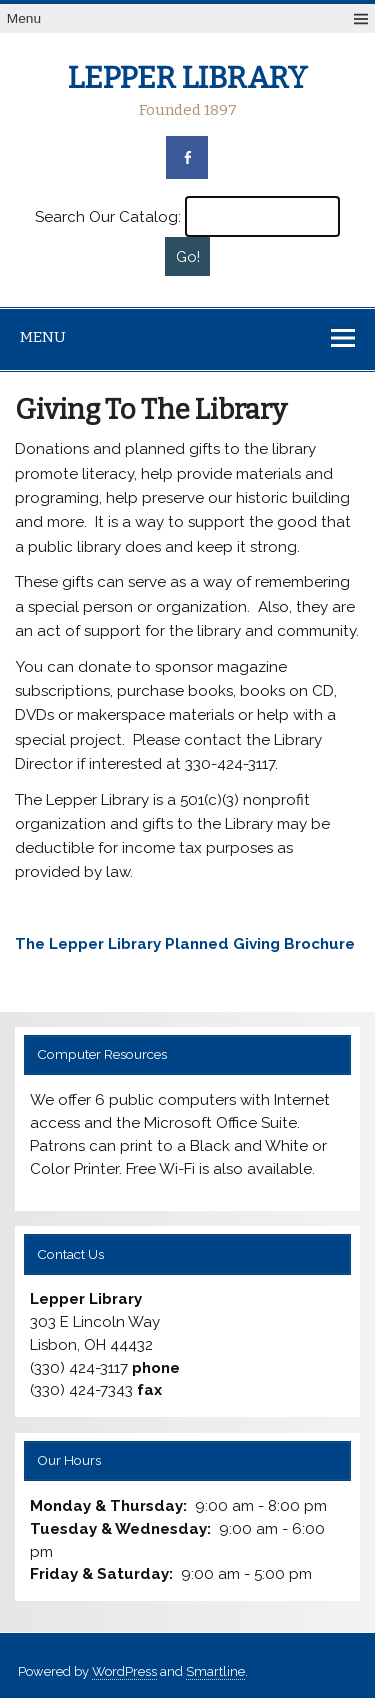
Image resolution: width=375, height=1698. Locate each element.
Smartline (215, 1671)
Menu (24, 18)
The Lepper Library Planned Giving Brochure (185, 944)
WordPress (124, 1671)
